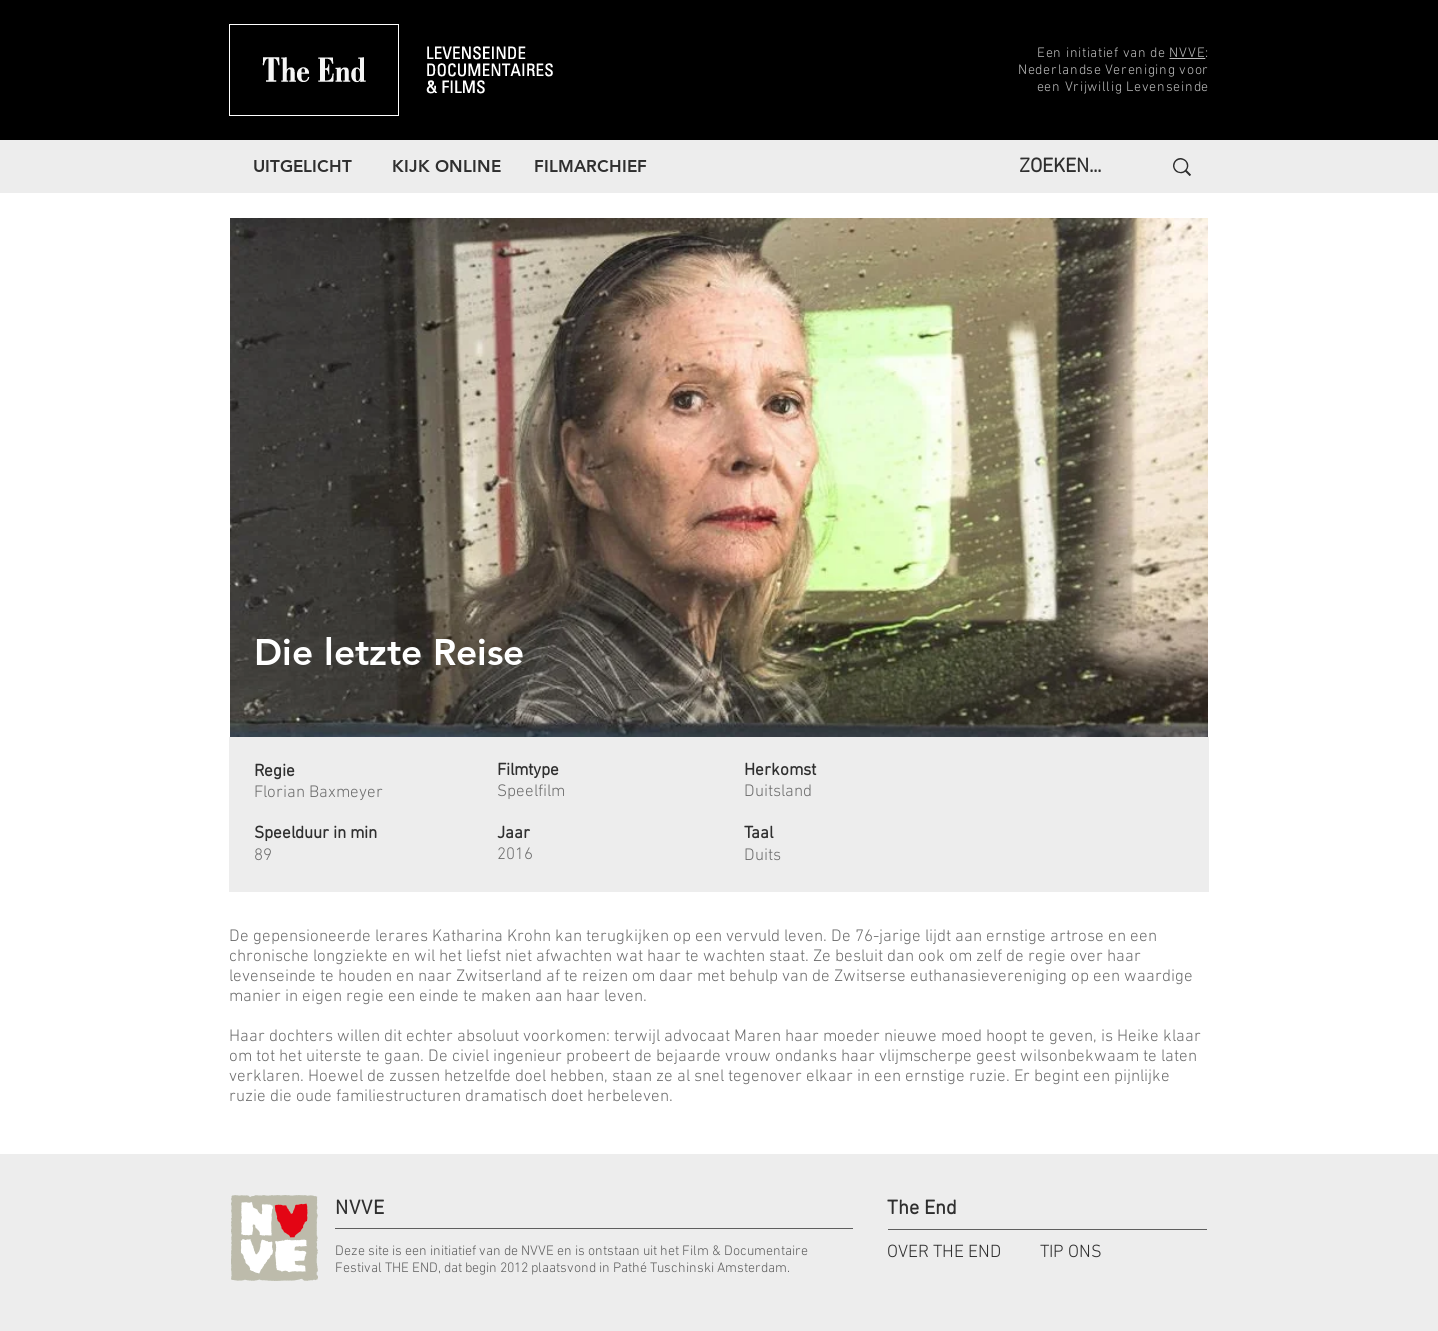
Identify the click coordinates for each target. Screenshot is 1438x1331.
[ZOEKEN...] (1065, 167)
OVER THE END (944, 1252)
